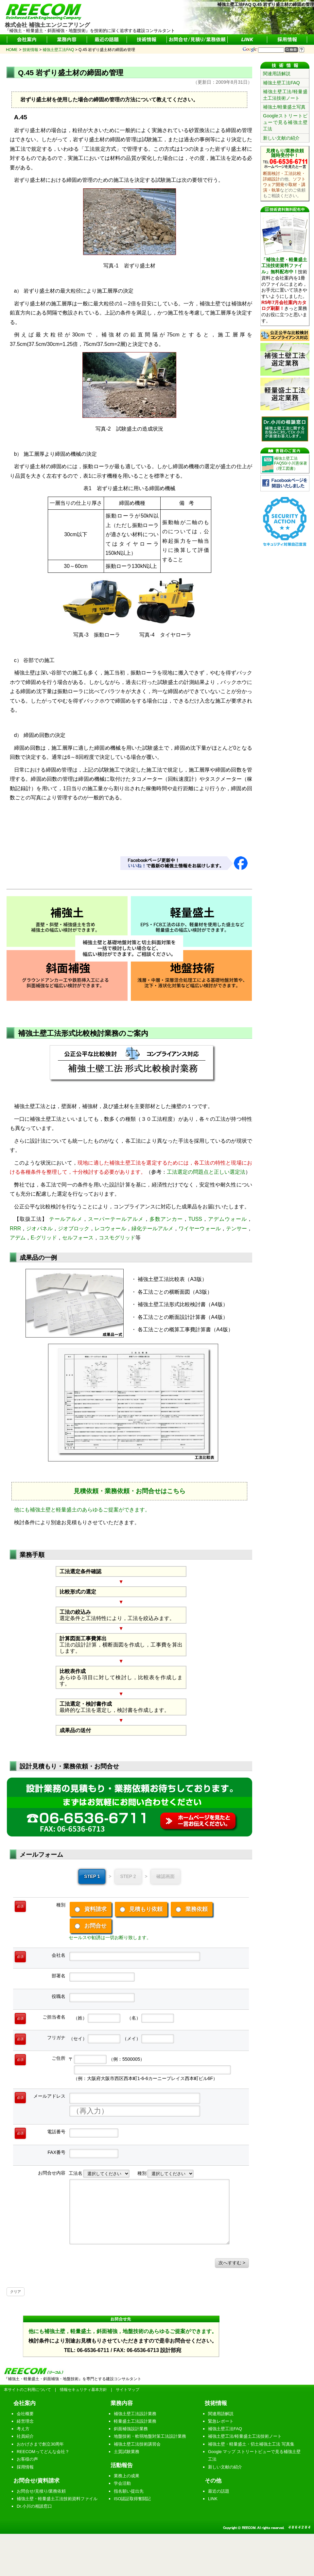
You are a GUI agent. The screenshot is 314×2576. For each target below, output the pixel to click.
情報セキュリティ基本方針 (83, 2389)
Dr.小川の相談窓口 (34, 2506)
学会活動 (122, 2483)
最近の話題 (218, 2491)
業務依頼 (192, 1909)
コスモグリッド (117, 1237)
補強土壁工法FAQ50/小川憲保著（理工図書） (290, 463)
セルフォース (78, 1237)
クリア (15, 2292)
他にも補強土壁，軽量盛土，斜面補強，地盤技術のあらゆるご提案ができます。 (122, 2331)
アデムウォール (227, 1219)
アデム (18, 1237)
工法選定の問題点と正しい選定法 (206, 1172)
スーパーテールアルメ (116, 1219)
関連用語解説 (276, 73)
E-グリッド (44, 1237)
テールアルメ (65, 1219)
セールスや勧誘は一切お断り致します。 (110, 1937)
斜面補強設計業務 (131, 2428)
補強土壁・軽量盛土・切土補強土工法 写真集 (251, 2444)
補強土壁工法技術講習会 (137, 2444)
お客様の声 (27, 2459)
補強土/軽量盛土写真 (284, 107)
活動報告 (122, 2465)
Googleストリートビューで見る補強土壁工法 (285, 122)
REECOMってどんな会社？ (43, 2451)
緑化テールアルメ (152, 1228)
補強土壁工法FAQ (281, 82)
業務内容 (122, 2403)
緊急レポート (221, 2421)
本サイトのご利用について (27, 2389)
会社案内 (24, 2403)
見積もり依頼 (141, 1909)
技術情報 (216, 2403)
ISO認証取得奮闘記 (132, 2498)
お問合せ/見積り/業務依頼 (41, 2491)
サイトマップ (127, 2389)
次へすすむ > (231, 2262)
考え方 (23, 2428)
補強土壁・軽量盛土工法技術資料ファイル (57, 2498)
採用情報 (25, 2467)
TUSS (195, 1219)
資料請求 (91, 1909)
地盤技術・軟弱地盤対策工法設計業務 (150, 2436)
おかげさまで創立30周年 (40, 2444)
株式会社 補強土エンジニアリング (47, 22)
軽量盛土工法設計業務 (135, 2421)
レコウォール (110, 1228)
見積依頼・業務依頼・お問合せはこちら (129, 1491)
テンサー (236, 1228)
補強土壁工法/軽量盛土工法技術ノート (285, 95)
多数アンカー (166, 1219)
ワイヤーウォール (200, 1228)
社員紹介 (25, 2436)
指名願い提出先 (129, 2491)
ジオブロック (73, 1228)
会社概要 (25, 2413)
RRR (15, 1228)
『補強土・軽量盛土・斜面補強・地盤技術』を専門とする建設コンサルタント (72, 2379)
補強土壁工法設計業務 (135, 2413)
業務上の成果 (126, 2475)
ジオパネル (39, 1228)
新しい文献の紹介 (281, 138)
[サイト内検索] (271, 50)
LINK (213, 2498)
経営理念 (25, 2421)
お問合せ (91, 1926)
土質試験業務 (126, 2451)
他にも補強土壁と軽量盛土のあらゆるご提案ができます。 (82, 1509)
